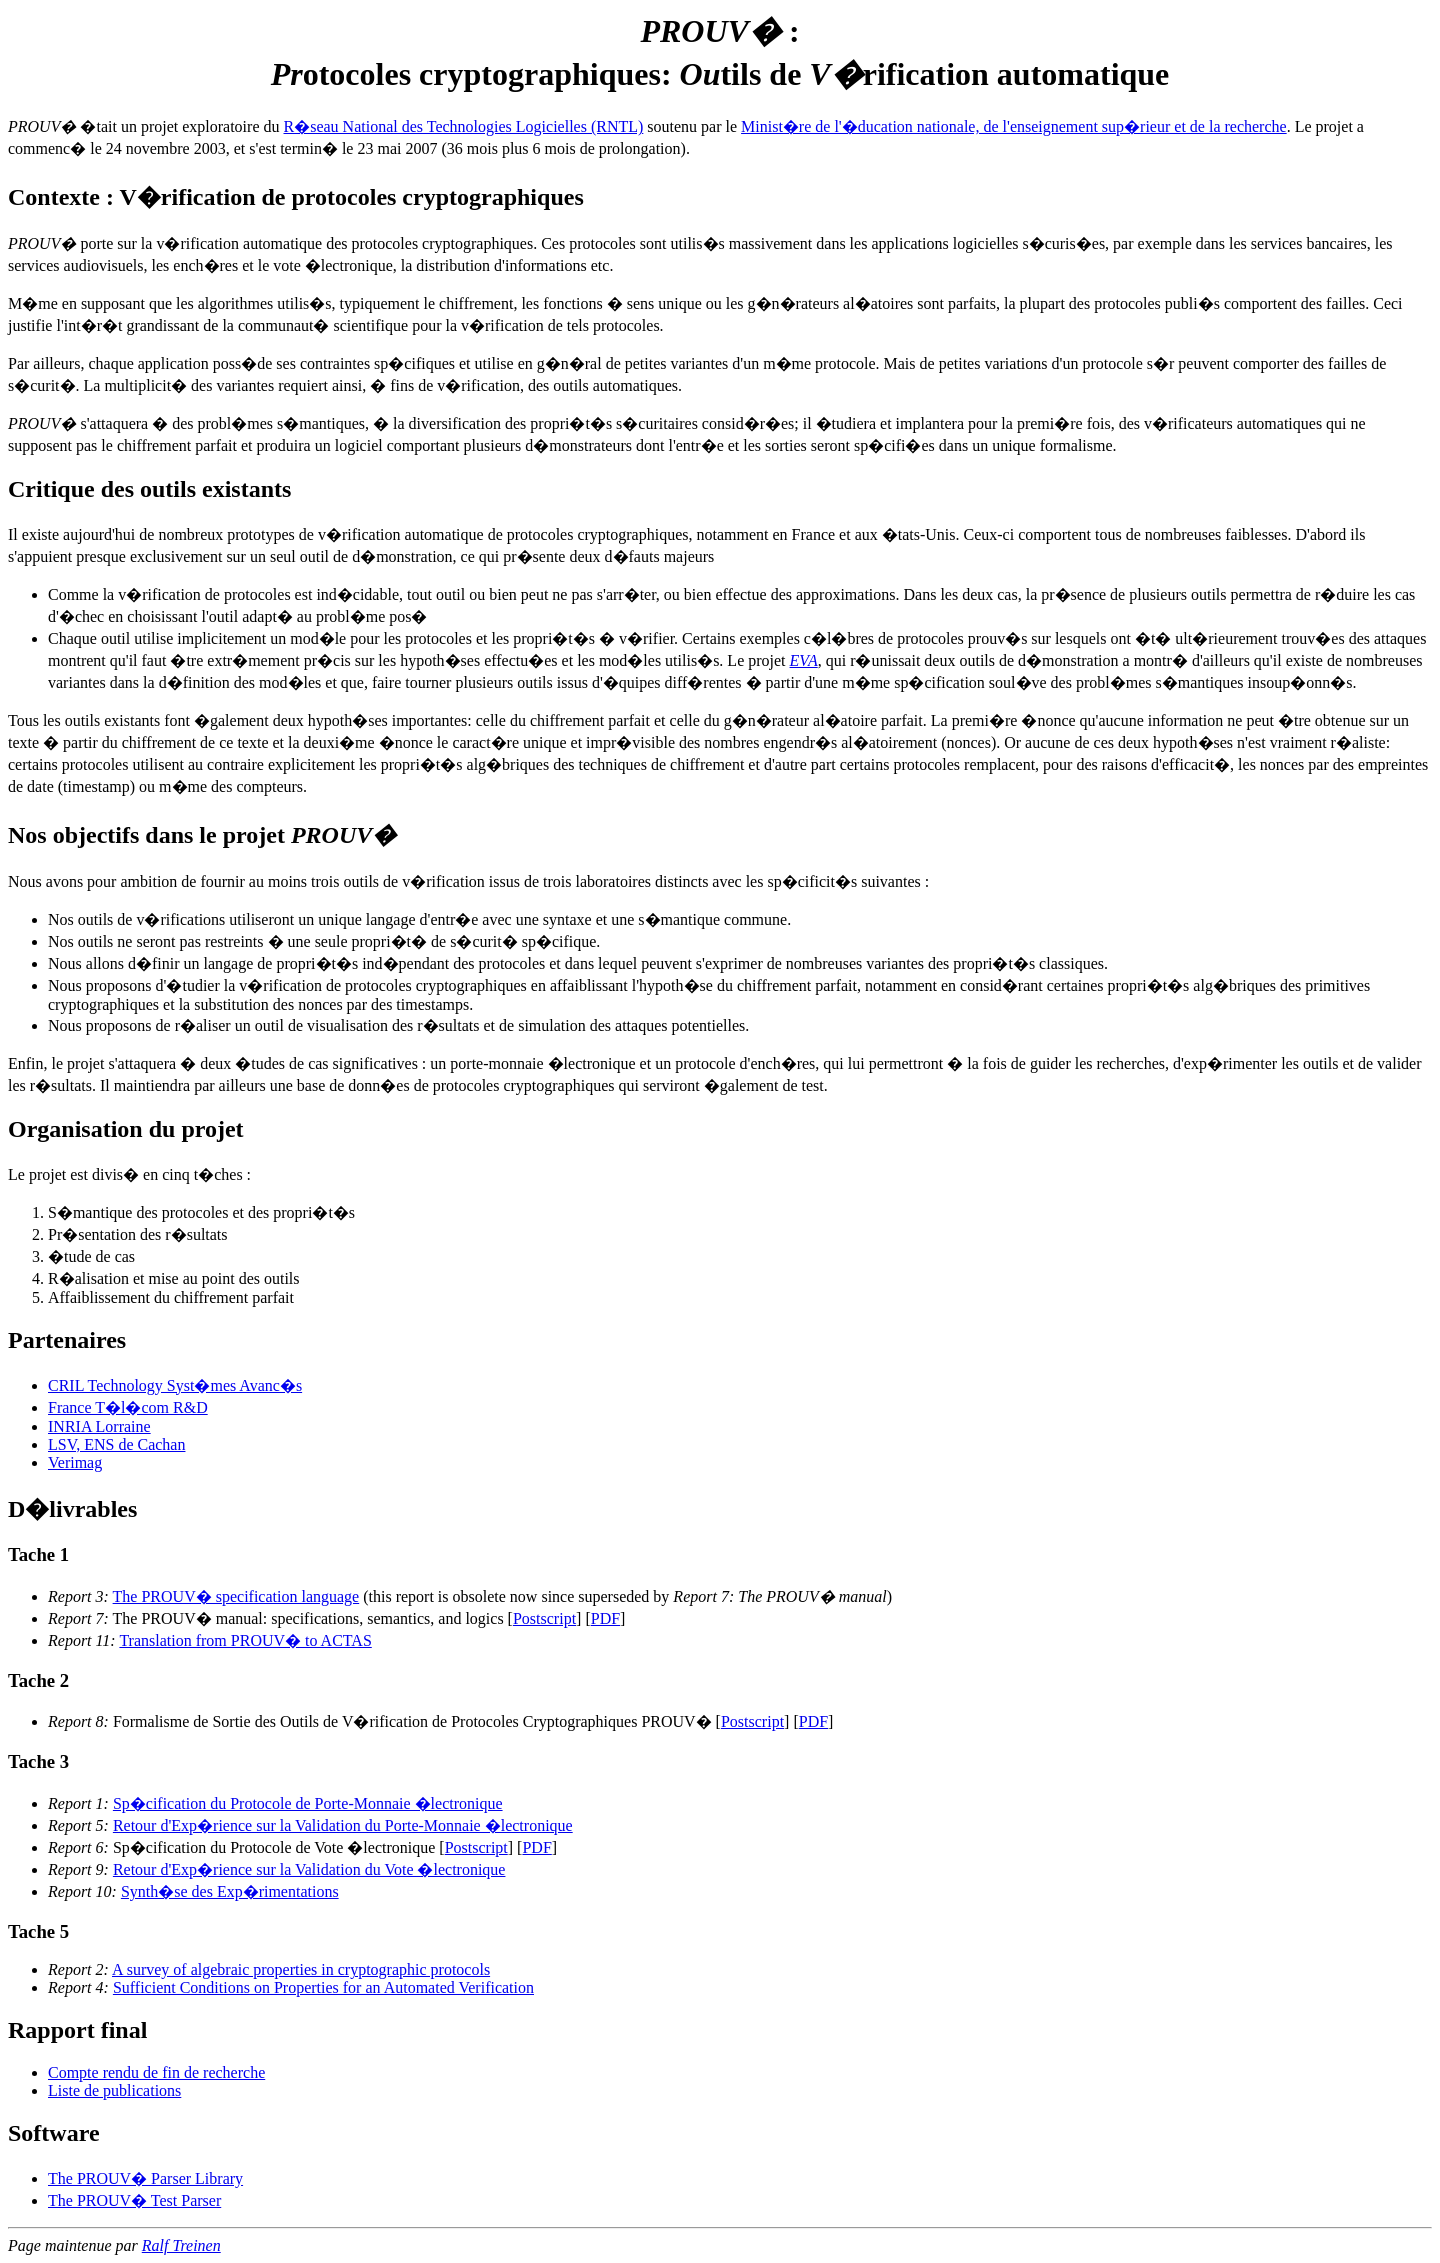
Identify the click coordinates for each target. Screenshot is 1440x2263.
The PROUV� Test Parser (134, 2200)
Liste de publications (114, 2090)
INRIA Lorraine (99, 1426)
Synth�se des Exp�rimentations (230, 1891)
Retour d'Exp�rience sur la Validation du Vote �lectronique (309, 1869)
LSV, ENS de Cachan (116, 1444)
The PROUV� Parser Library (145, 2178)
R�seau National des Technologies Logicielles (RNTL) (464, 126)
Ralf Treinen (181, 2245)
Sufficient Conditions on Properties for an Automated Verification (323, 1987)
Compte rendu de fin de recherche (156, 2072)
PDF (605, 1618)
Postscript (544, 1618)
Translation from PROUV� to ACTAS (245, 1640)
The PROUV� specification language (236, 1596)
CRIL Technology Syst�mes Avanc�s (175, 1385)
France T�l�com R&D (128, 1407)
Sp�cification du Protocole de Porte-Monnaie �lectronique (308, 1803)
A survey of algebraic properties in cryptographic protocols (301, 1969)
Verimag (75, 1462)
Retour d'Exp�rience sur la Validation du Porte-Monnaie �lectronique (343, 1825)
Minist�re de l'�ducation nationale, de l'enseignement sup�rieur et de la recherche (1014, 126)
